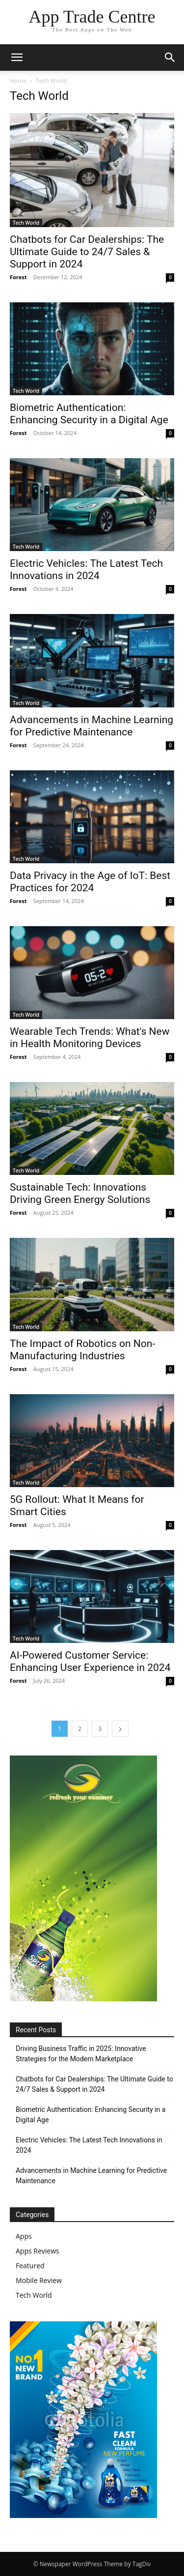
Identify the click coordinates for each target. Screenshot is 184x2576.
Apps (24, 2236)
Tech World (26, 222)
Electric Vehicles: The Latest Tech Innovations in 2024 (86, 569)
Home (18, 81)
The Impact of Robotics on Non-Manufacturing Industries (82, 1350)
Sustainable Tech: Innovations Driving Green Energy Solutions (80, 1193)
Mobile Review (39, 2280)
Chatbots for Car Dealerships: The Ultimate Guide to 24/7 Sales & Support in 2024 (87, 252)
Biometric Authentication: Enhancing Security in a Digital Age (89, 414)
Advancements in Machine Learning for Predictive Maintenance (91, 726)
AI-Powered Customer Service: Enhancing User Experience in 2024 (90, 1661)
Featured (30, 2265)
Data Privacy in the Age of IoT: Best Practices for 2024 (90, 882)
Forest (18, 277)
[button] (16, 57)
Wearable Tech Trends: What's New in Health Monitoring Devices (90, 1037)
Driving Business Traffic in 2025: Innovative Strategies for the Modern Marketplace (81, 2054)
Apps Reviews (37, 2250)
